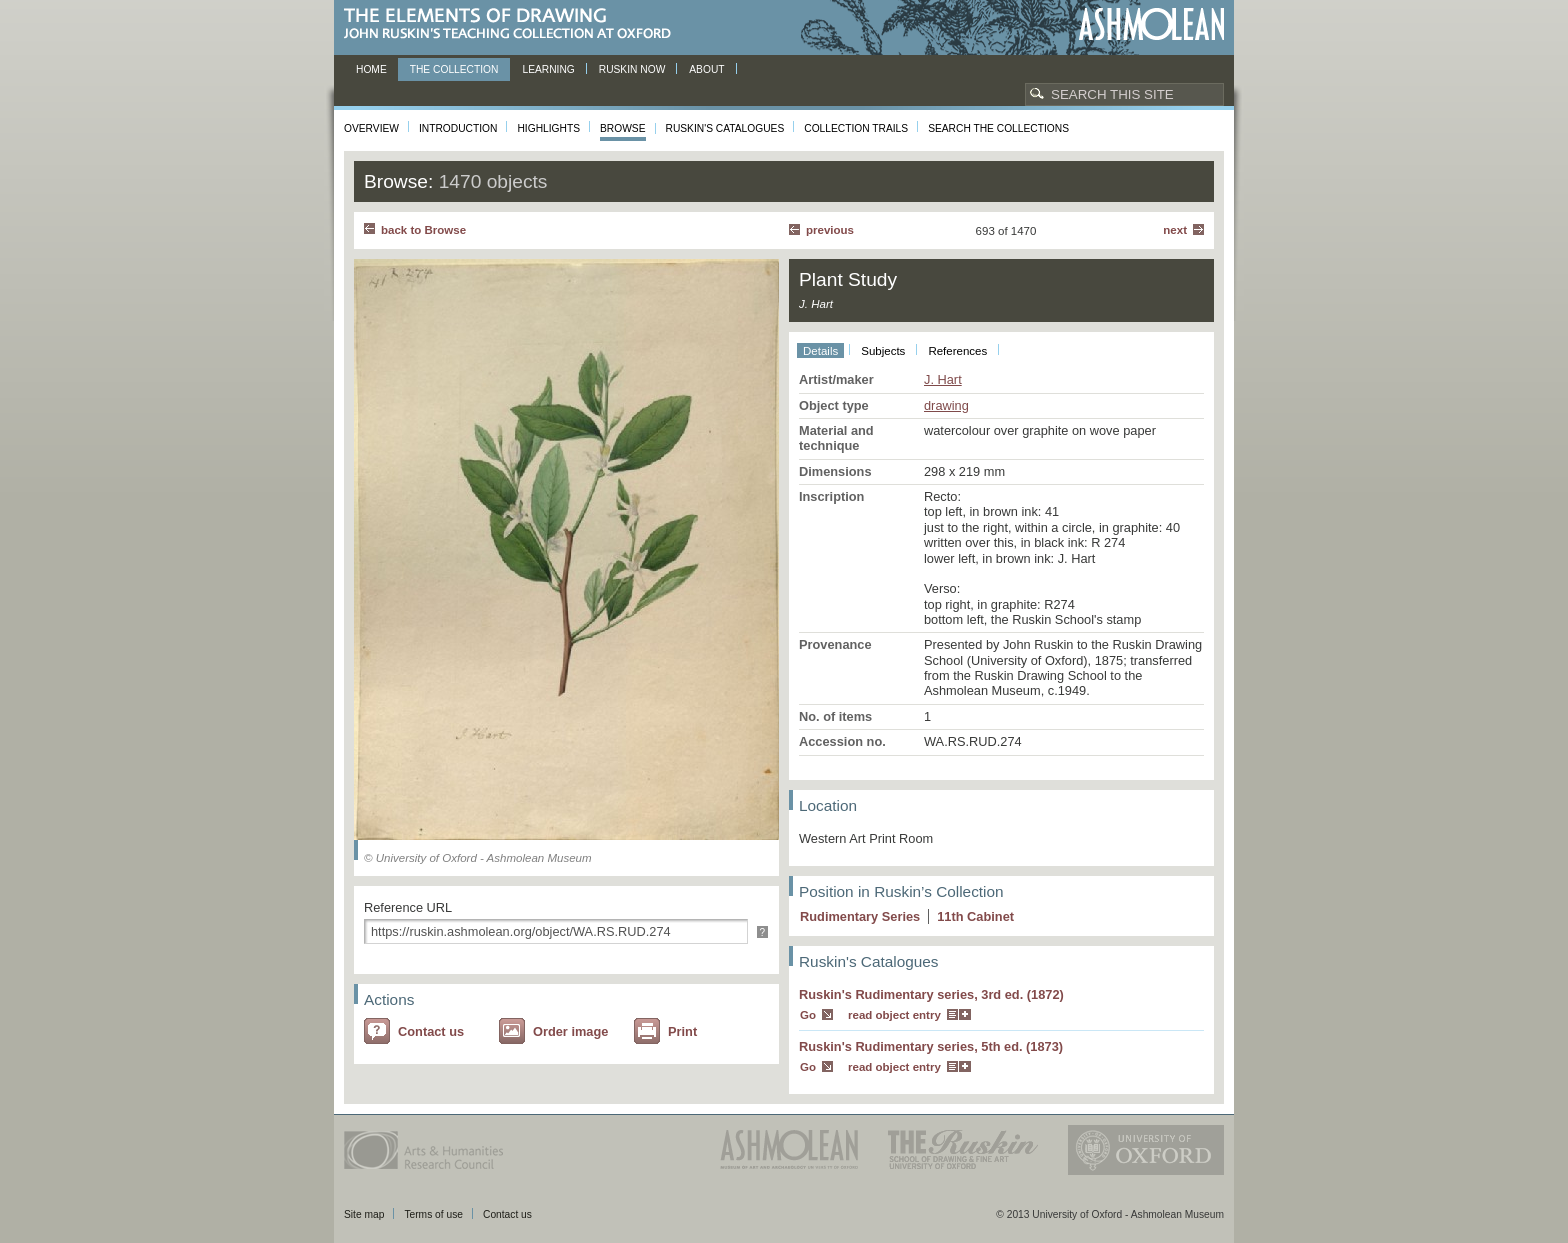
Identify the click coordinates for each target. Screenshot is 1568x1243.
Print (682, 1031)
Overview (371, 128)
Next (1175, 230)
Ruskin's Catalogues (725, 128)
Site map (364, 1214)
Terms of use (433, 1214)
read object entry (894, 1015)
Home (371, 69)
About (706, 69)
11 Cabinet (975, 916)
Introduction (458, 128)
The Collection (454, 69)
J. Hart (943, 379)
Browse (623, 128)
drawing (946, 405)
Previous (830, 230)
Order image (570, 1031)
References (957, 351)
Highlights (548, 128)
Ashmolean (1151, 24)
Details (820, 351)
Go (808, 1015)
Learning (548, 69)
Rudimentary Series (860, 916)
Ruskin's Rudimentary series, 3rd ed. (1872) (931, 994)
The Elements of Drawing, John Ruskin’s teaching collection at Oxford (513, 24)
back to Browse (423, 230)
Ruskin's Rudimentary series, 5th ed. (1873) (931, 1046)
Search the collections (998, 128)
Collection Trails (856, 128)
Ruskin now (632, 69)
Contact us (431, 1031)
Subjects (883, 351)
